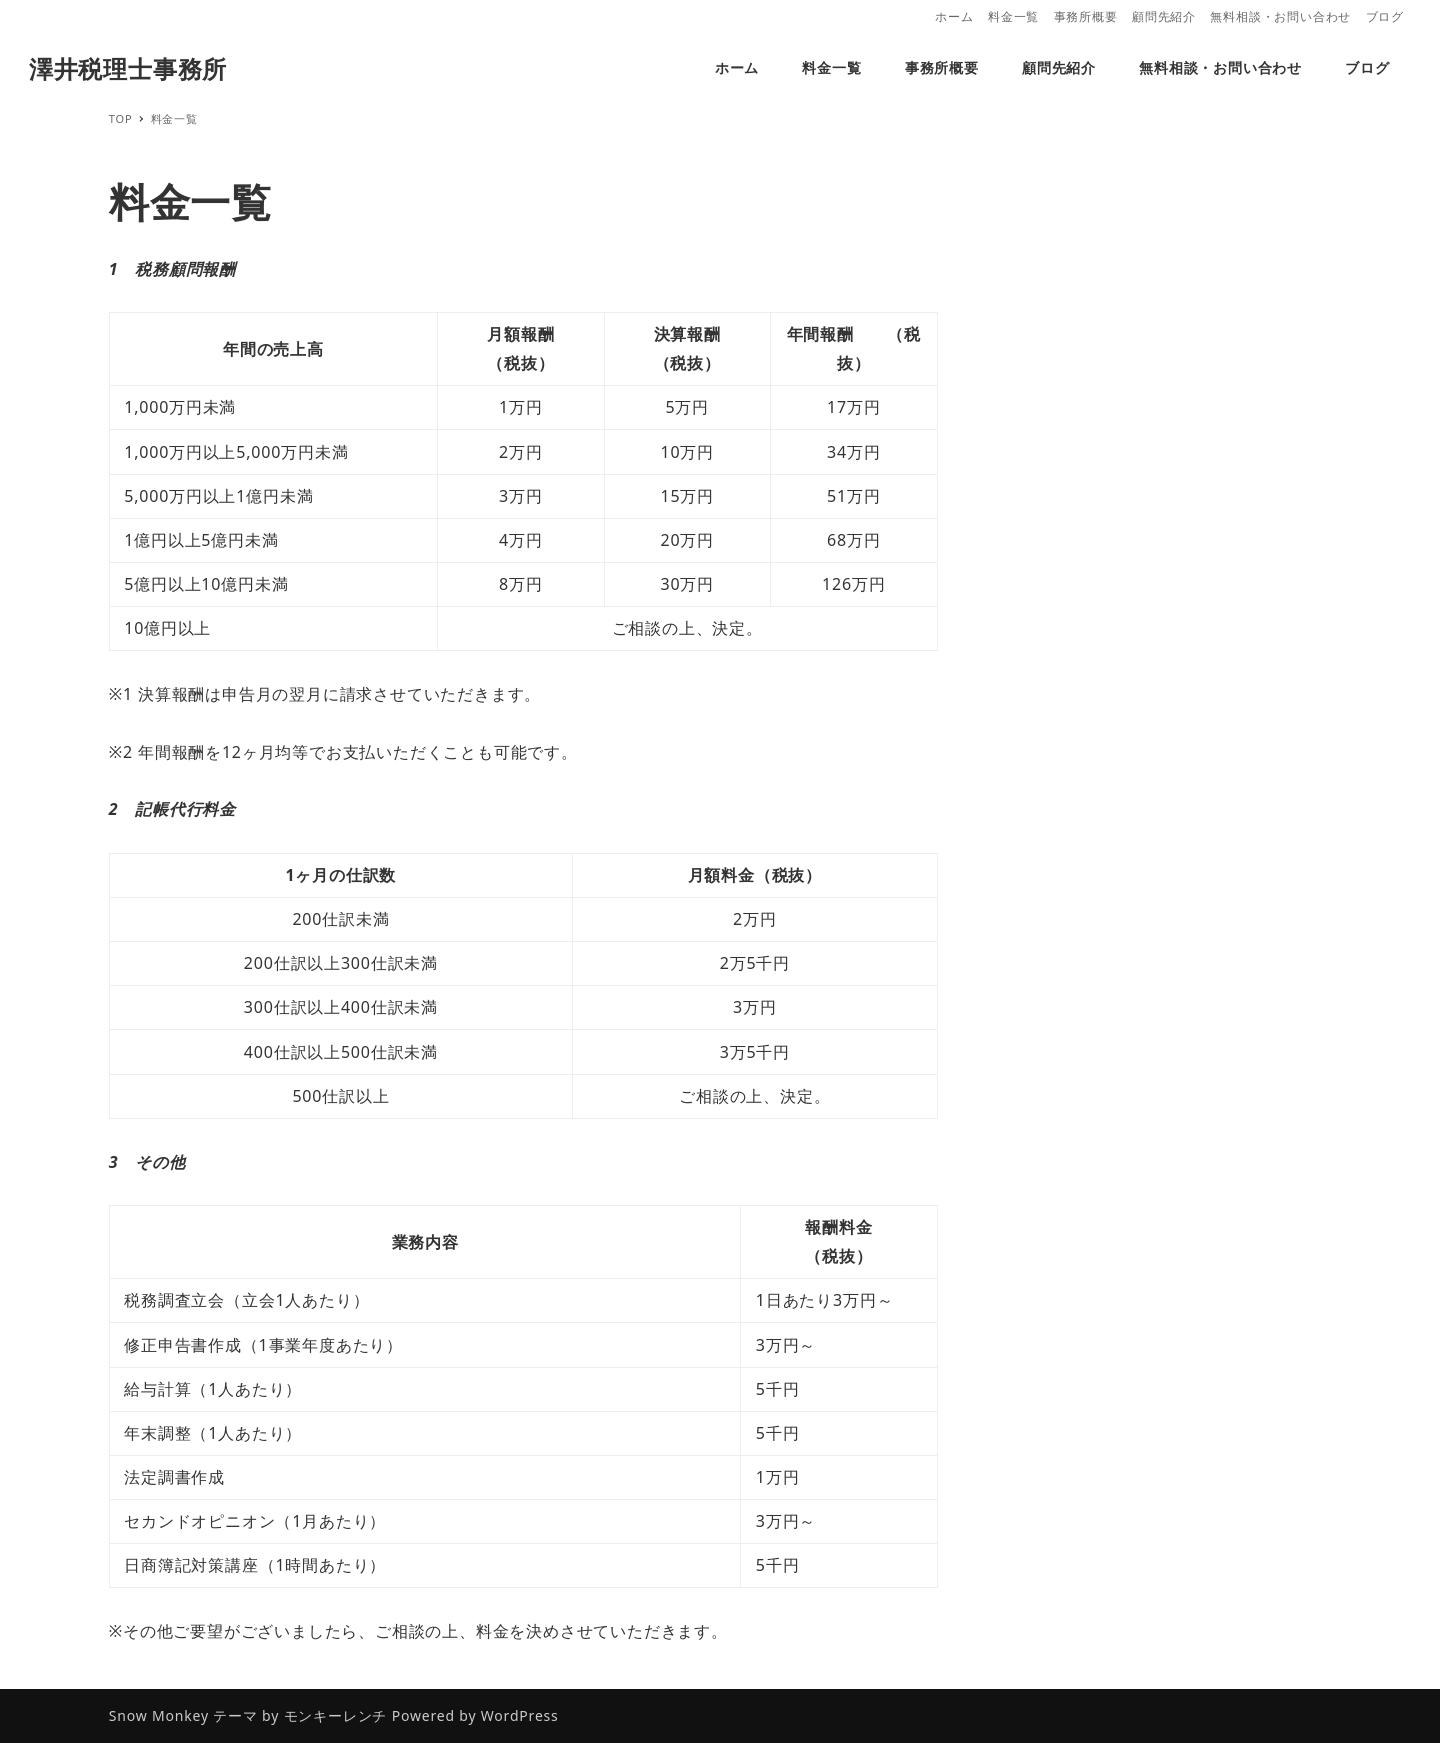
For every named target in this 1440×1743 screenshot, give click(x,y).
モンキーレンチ (336, 1715)
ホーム (954, 16)
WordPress (520, 1715)
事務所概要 (1086, 16)
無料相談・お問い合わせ (1280, 16)
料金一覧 (1013, 16)
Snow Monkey (159, 1715)
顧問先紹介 (1164, 16)
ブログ (1385, 16)
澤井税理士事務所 (128, 68)
